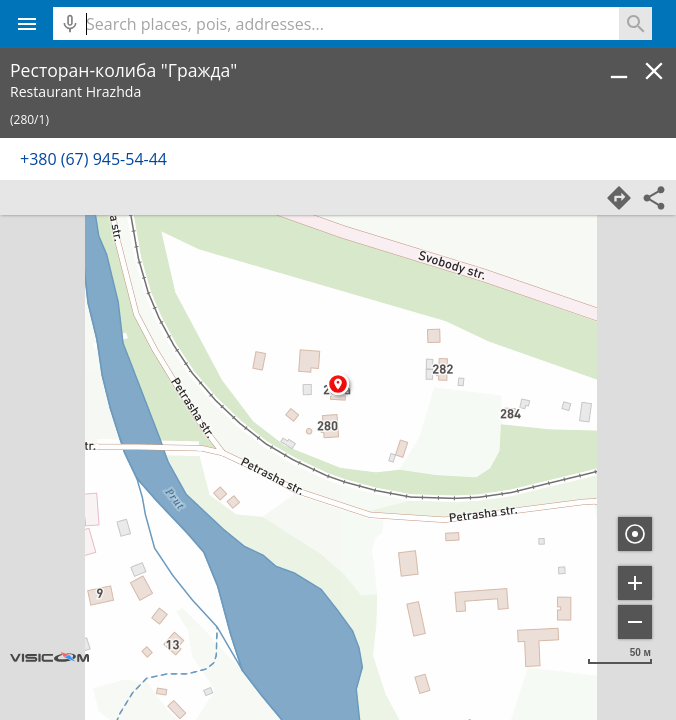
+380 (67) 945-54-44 (93, 159)
